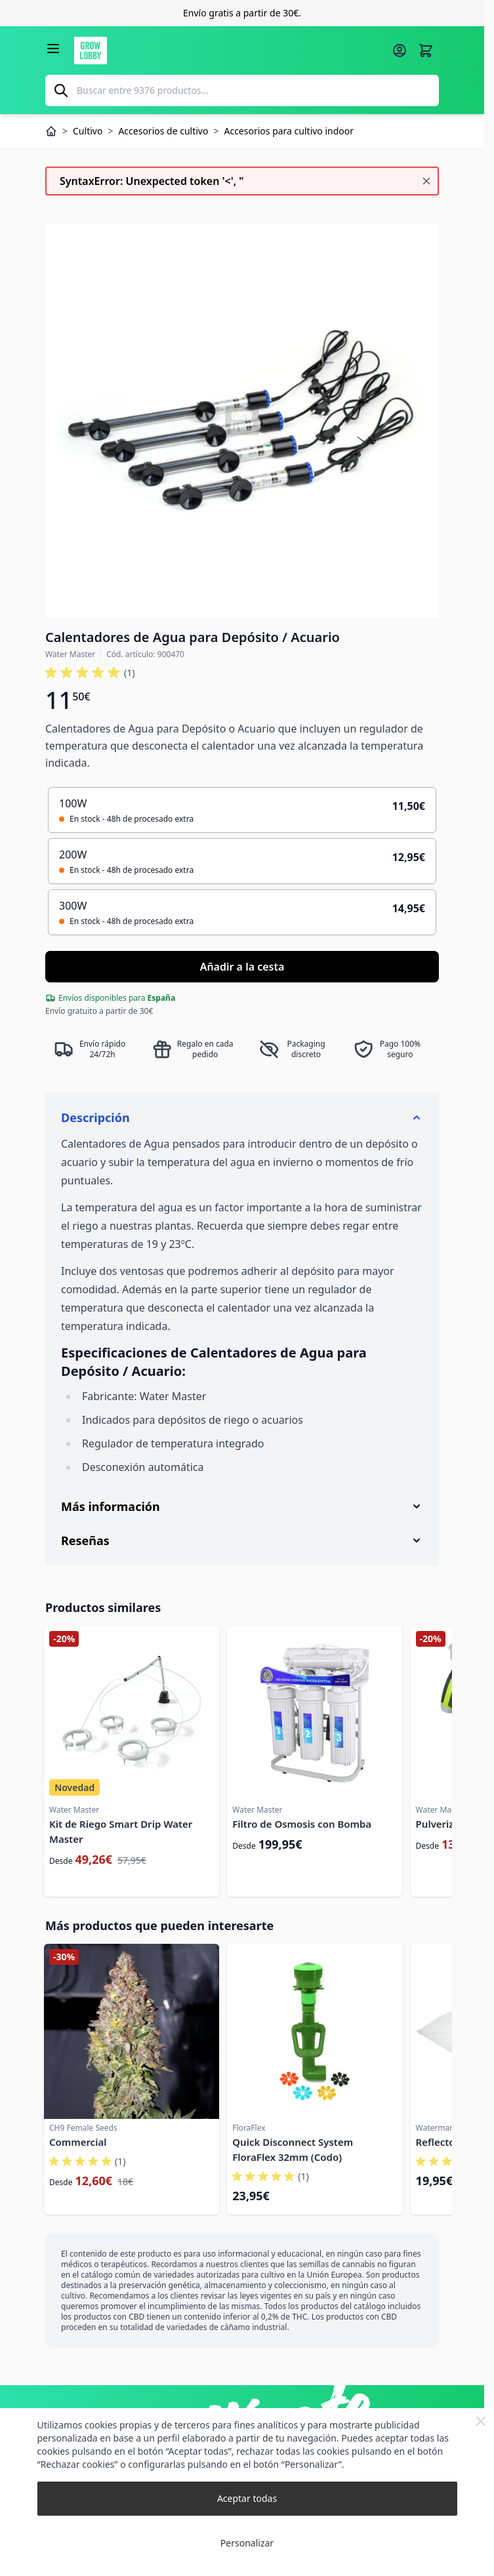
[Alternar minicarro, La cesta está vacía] (426, 50)
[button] (89, 673)
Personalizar (247, 2543)
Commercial (77, 2141)
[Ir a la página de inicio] (229, 50)
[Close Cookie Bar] (481, 2421)
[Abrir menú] (53, 48)
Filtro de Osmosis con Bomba (301, 1823)
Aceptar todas (247, 2498)
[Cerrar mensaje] (426, 181)
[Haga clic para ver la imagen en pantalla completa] (242, 421)
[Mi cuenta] (399, 50)
